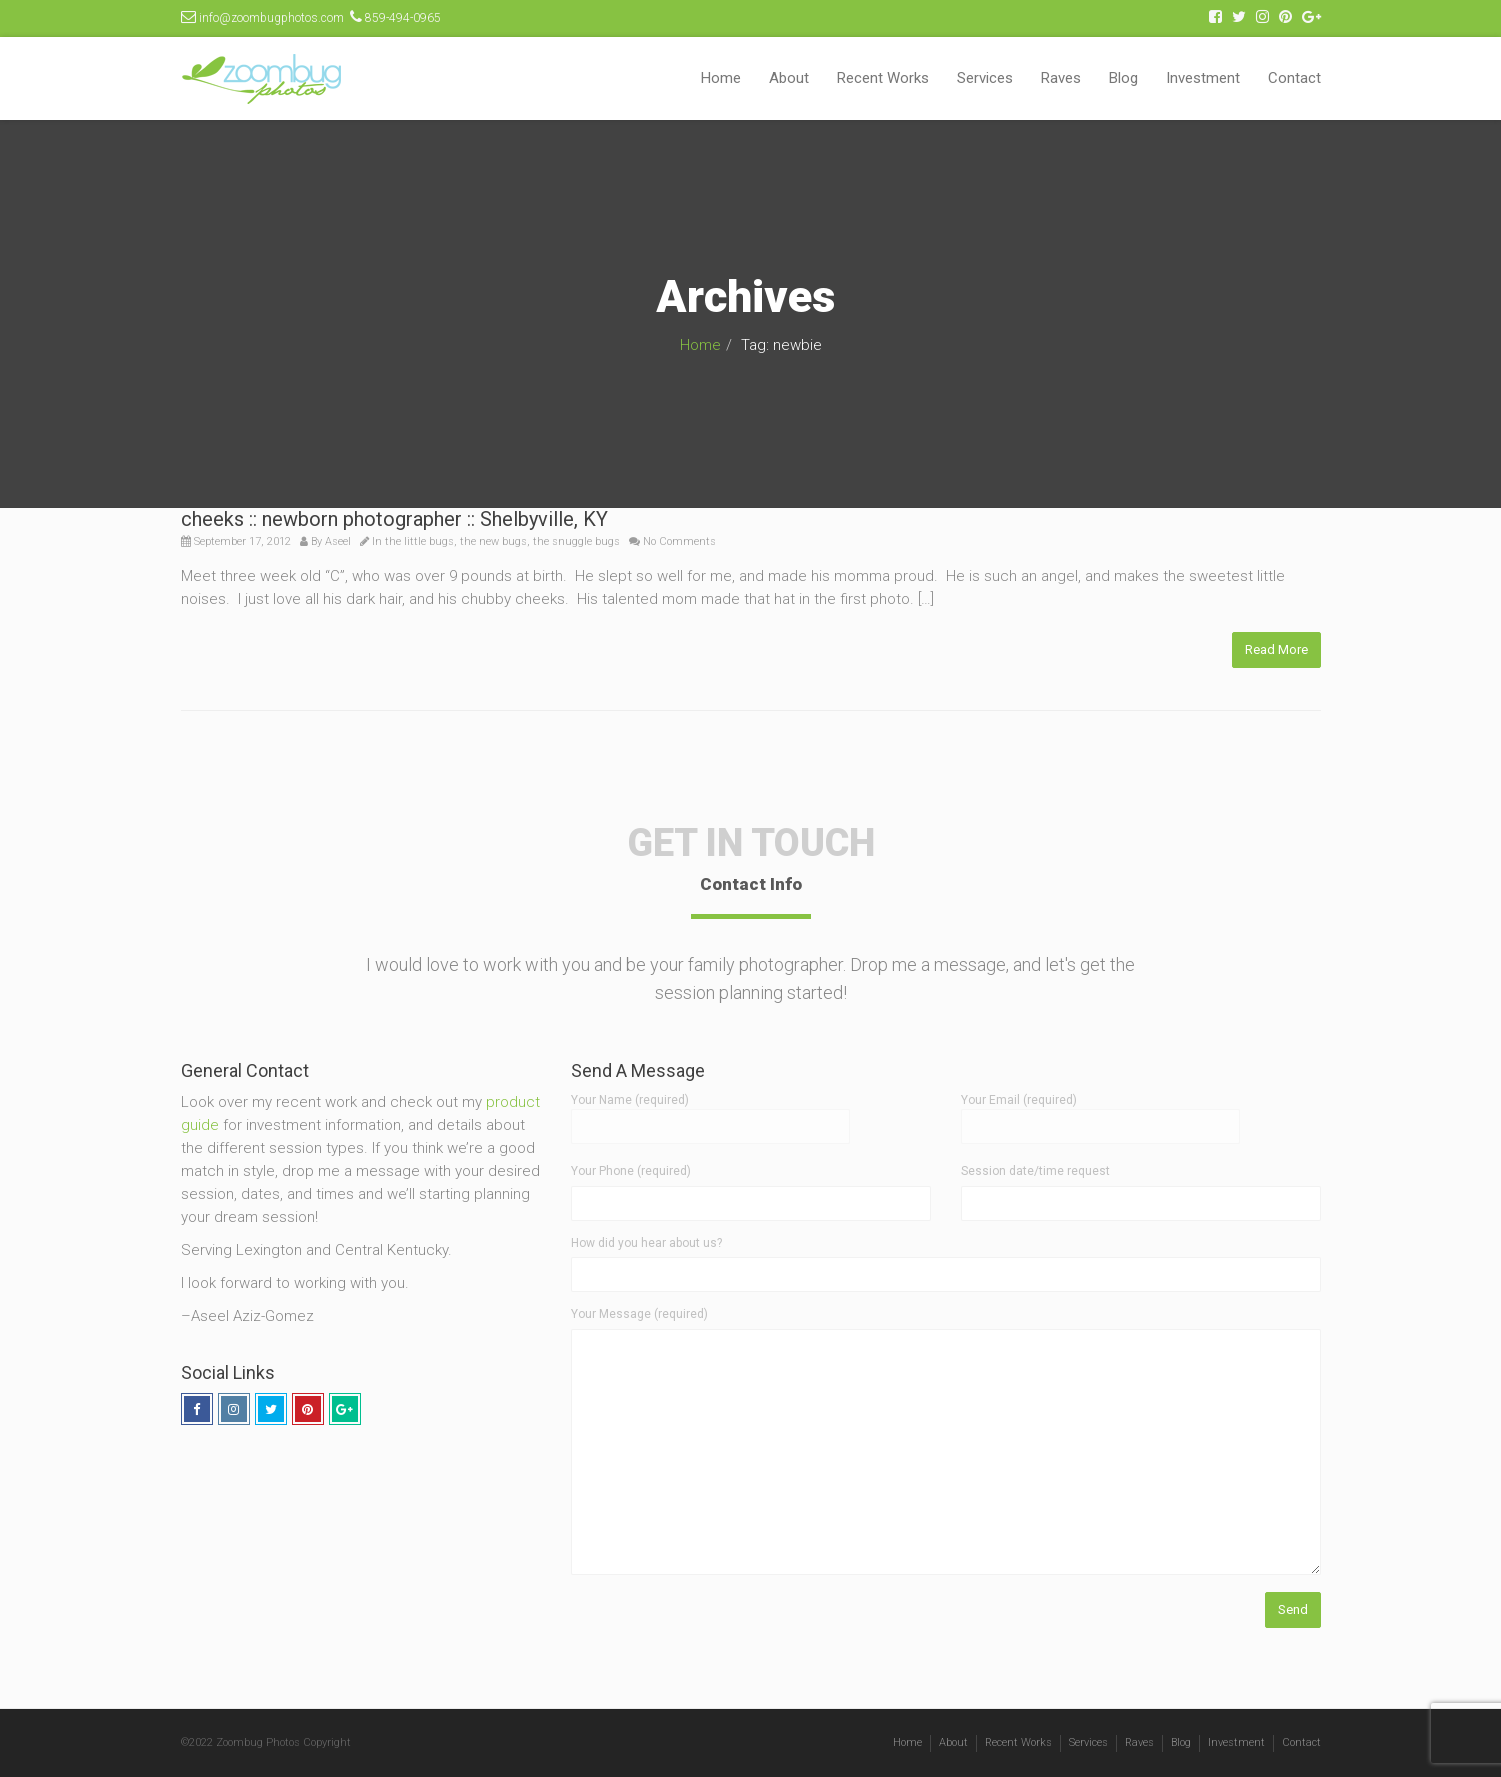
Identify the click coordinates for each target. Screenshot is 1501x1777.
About (789, 78)
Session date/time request (1035, 1171)
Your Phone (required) (631, 1171)
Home (721, 78)
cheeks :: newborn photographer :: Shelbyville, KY (394, 519)
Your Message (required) (639, 1314)
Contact (1294, 78)
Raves (1061, 78)
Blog (1123, 78)
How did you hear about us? (646, 1243)
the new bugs (493, 541)
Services (985, 78)
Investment (1203, 78)
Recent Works (883, 78)
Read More (1276, 649)
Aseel (338, 541)
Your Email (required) (1100, 1113)
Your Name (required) (710, 1113)
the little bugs (419, 541)
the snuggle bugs (576, 541)
